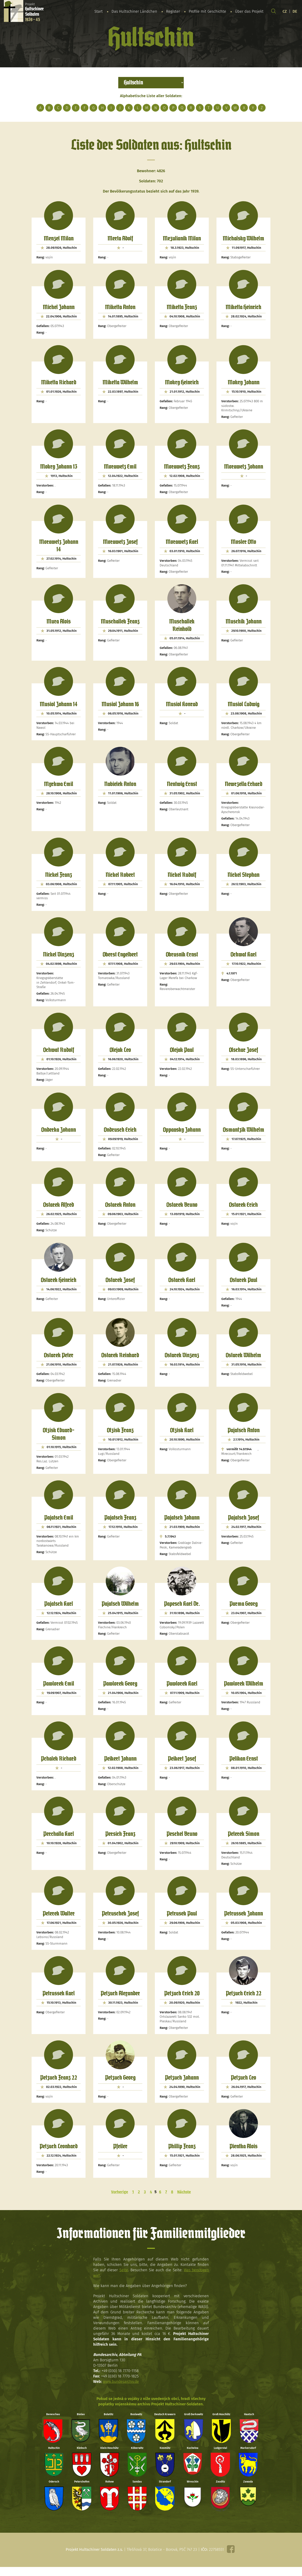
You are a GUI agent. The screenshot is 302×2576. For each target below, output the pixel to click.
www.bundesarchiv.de (121, 2390)
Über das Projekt (249, 11)
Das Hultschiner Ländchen (134, 11)
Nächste (184, 2200)
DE (295, 11)
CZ (285, 11)
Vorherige (119, 2200)
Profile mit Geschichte (207, 11)
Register (173, 11)
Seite (123, 2278)
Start (98, 11)
